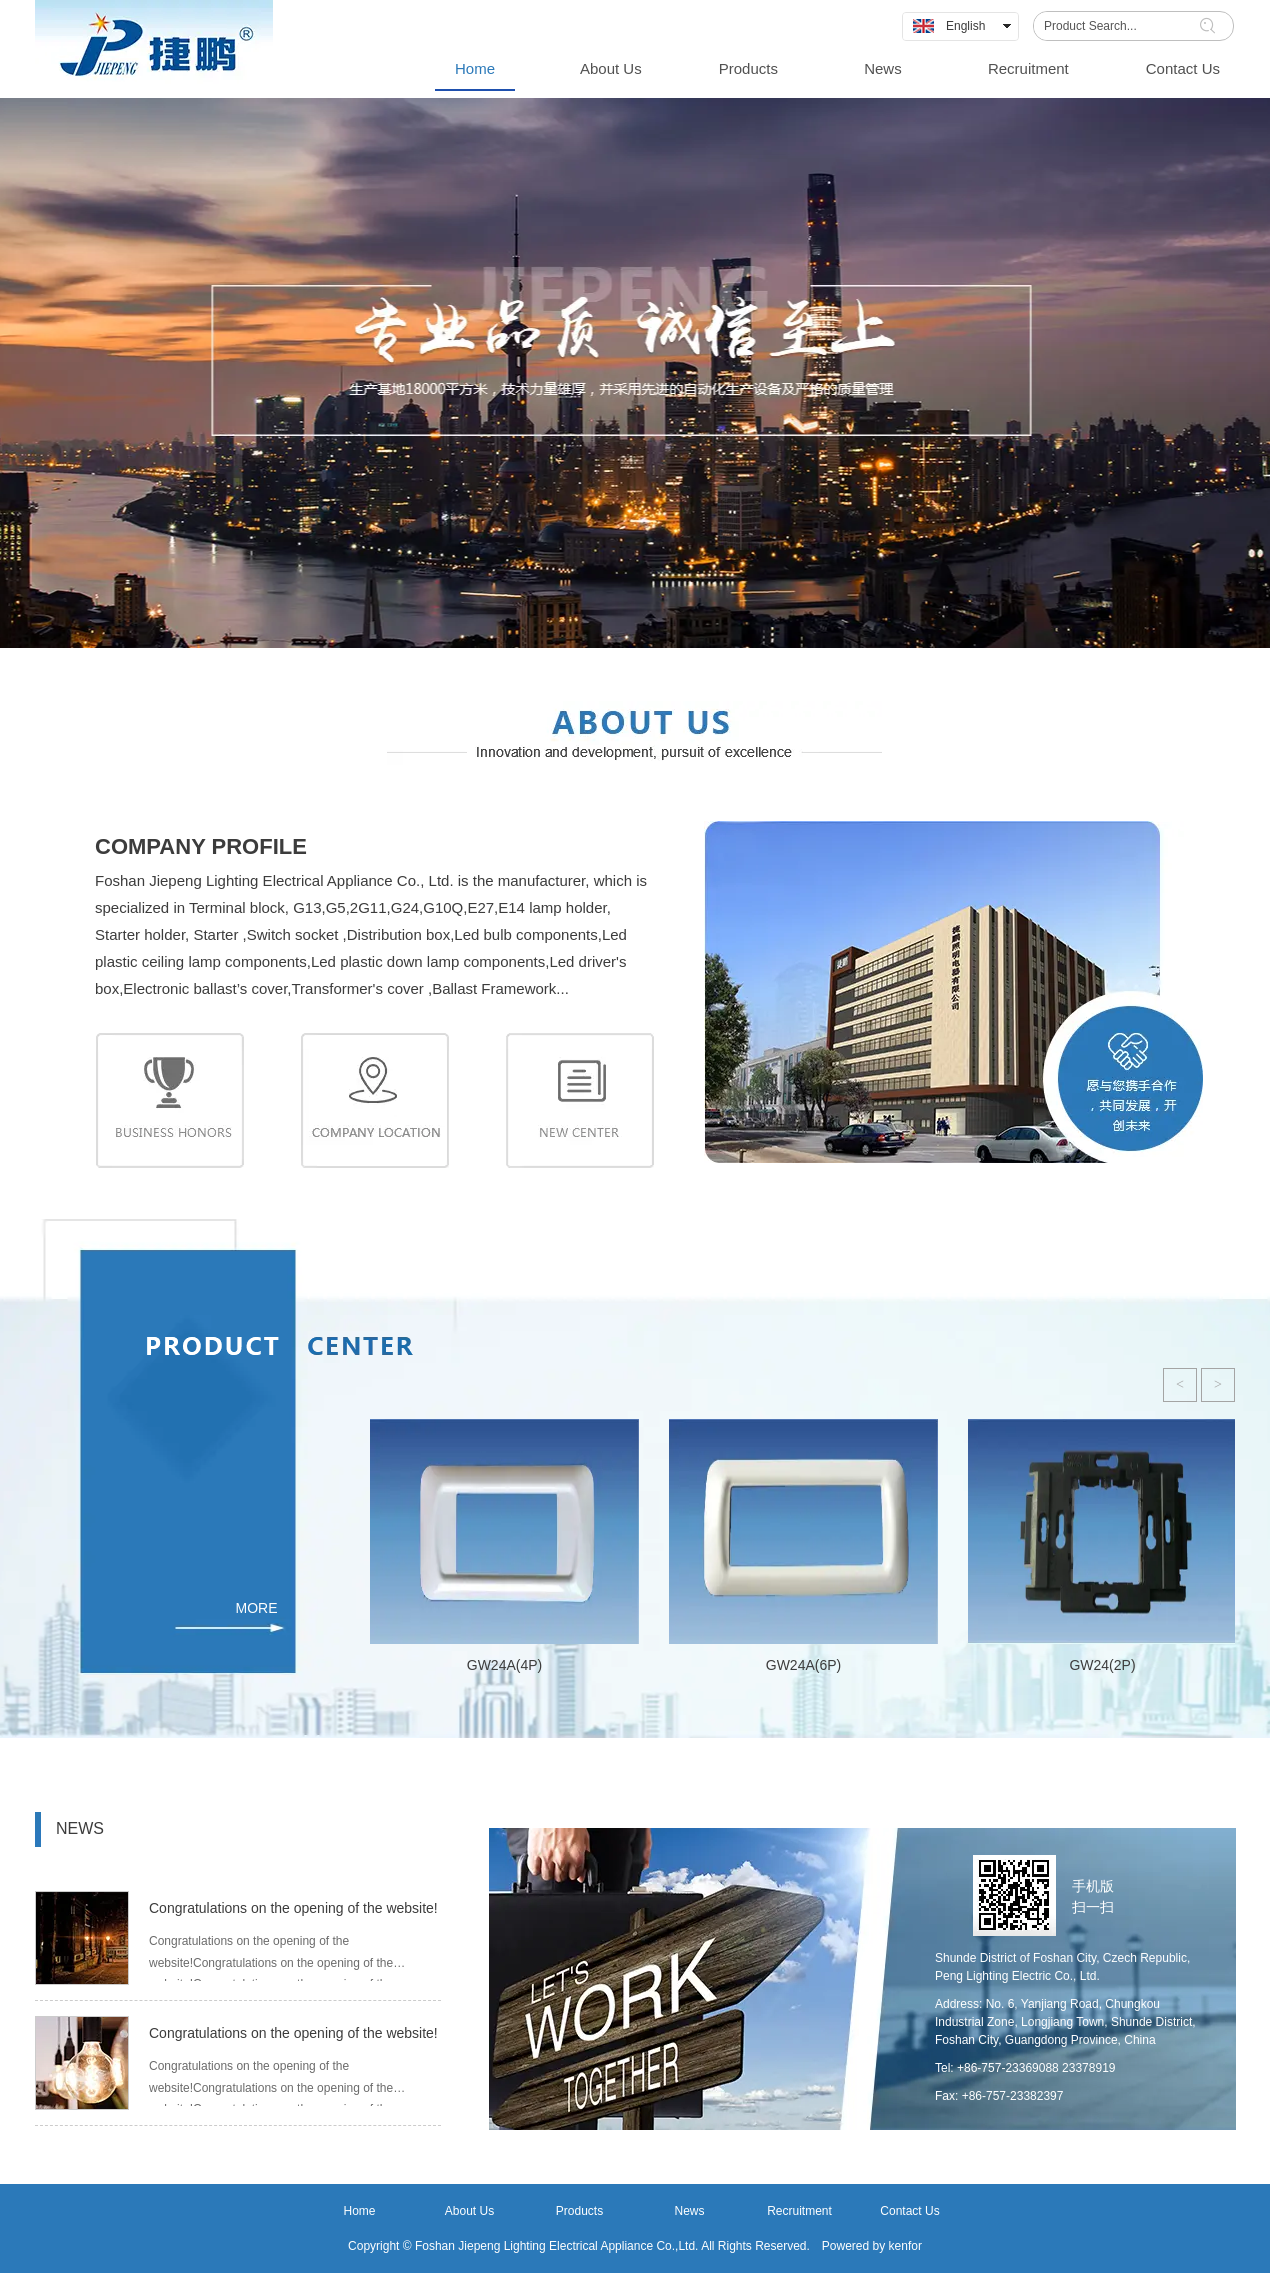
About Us (469, 2211)
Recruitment (799, 2211)
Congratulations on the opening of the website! (293, 1908)
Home (359, 2211)
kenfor (905, 2246)
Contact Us (909, 2211)
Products (579, 2211)
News (689, 2211)
